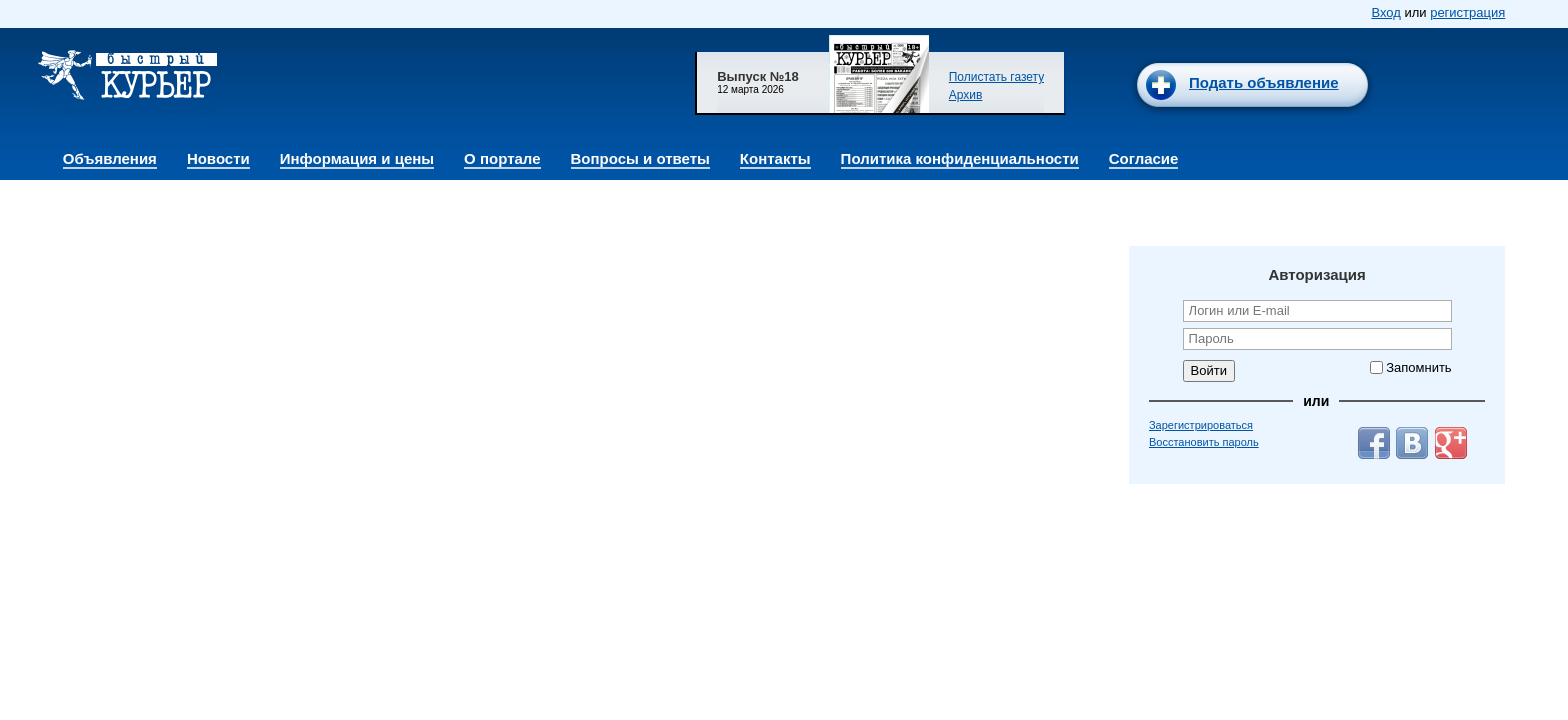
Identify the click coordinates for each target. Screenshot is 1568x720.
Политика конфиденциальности (960, 158)
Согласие (1144, 158)
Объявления (110, 158)
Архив (966, 95)
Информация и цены (357, 158)
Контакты (775, 158)
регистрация (1467, 12)
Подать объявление (1264, 82)
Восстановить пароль (1204, 442)
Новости (218, 158)
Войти (1209, 370)
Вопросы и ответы (640, 158)
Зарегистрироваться (1201, 425)
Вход (1385, 12)
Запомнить (1418, 367)
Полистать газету (997, 77)
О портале (502, 158)
